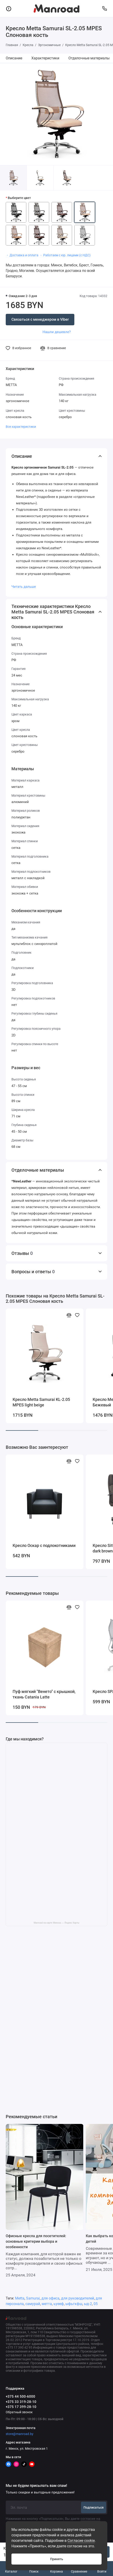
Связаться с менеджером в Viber (40, 319)
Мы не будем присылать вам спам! (36, 2486)
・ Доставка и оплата (22, 255)
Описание (14, 58)
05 (96, 2304)
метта (47, 2304)
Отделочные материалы (89, 58)
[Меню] (8, 8)
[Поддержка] (104, 8)
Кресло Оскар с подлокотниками (44, 1545)
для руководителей (77, 2298)
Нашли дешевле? (57, 332)
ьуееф (59, 2304)
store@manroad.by (19, 2434)
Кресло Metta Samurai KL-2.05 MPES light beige (41, 1402)
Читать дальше (23, 587)
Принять (56, 2559)
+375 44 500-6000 (20, 2396)
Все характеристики (21, 426)
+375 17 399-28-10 (21, 2407)
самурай (32, 2304)
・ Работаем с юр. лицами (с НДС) (65, 255)
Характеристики (45, 58)
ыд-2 (88, 2304)
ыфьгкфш (73, 2304)
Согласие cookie (81, 2540)
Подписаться (93, 2507)
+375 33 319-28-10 (21, 2402)
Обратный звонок (19, 2412)
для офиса (50, 2298)
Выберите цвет (19, 198)
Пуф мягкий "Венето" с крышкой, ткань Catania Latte (44, 1694)
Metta (19, 2298)
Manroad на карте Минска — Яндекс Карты (56, 1923)
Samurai (33, 2298)
